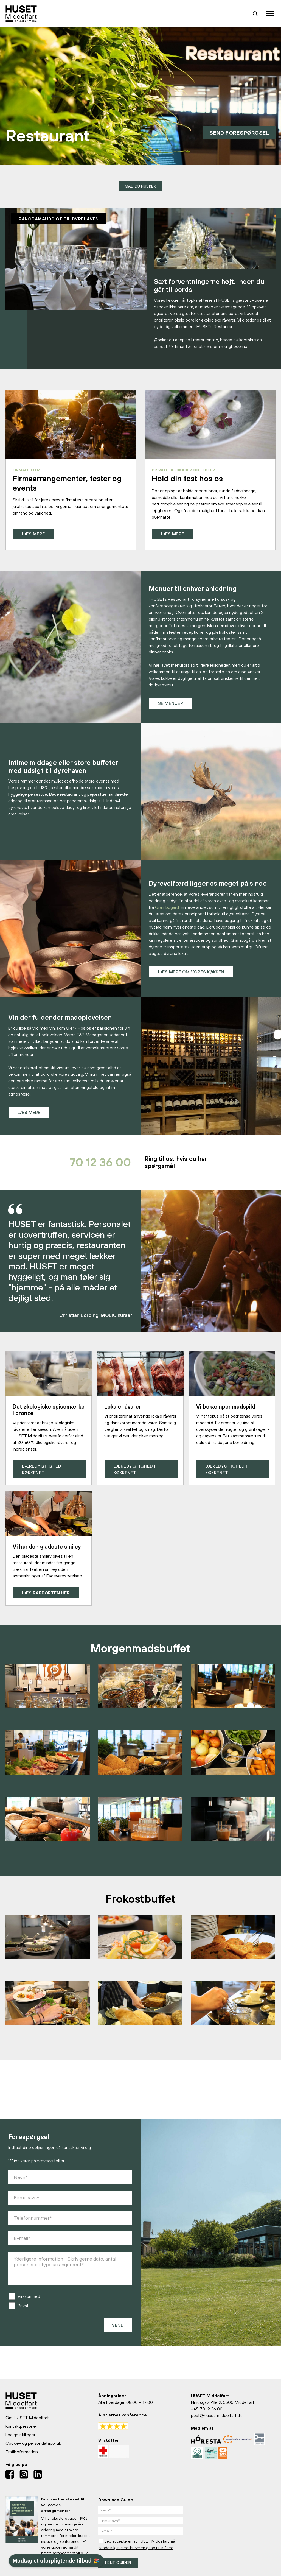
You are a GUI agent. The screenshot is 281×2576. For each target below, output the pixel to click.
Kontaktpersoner (21, 2426)
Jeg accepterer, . (137, 2544)
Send (118, 2330)
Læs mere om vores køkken (192, 973)
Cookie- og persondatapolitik (33, 2443)
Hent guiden (118, 2562)
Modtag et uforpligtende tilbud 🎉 (56, 2561)
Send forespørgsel (234, 132)
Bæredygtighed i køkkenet (44, 1474)
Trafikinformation (21, 2451)
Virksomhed (29, 2301)
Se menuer (171, 704)
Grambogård (167, 908)
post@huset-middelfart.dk (216, 2415)
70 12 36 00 (88, 1165)
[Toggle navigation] (270, 13)
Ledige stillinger (20, 2434)
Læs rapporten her (47, 1598)
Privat (23, 2311)
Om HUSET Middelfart (27, 2417)
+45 (195, 2408)
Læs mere (34, 534)
